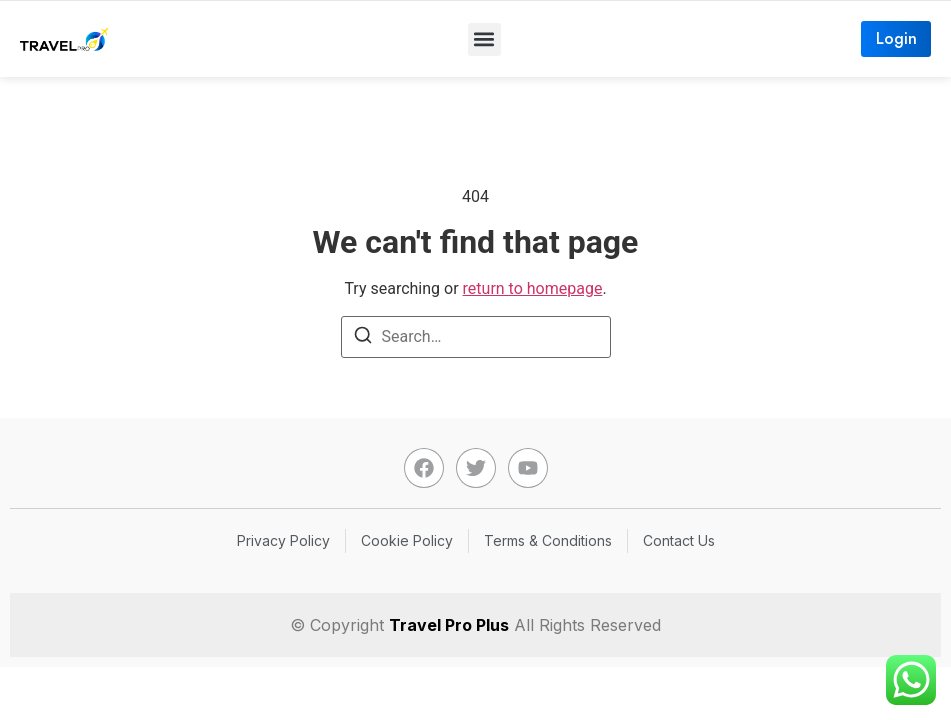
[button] (484, 39)
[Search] (363, 338)
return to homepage (533, 288)
